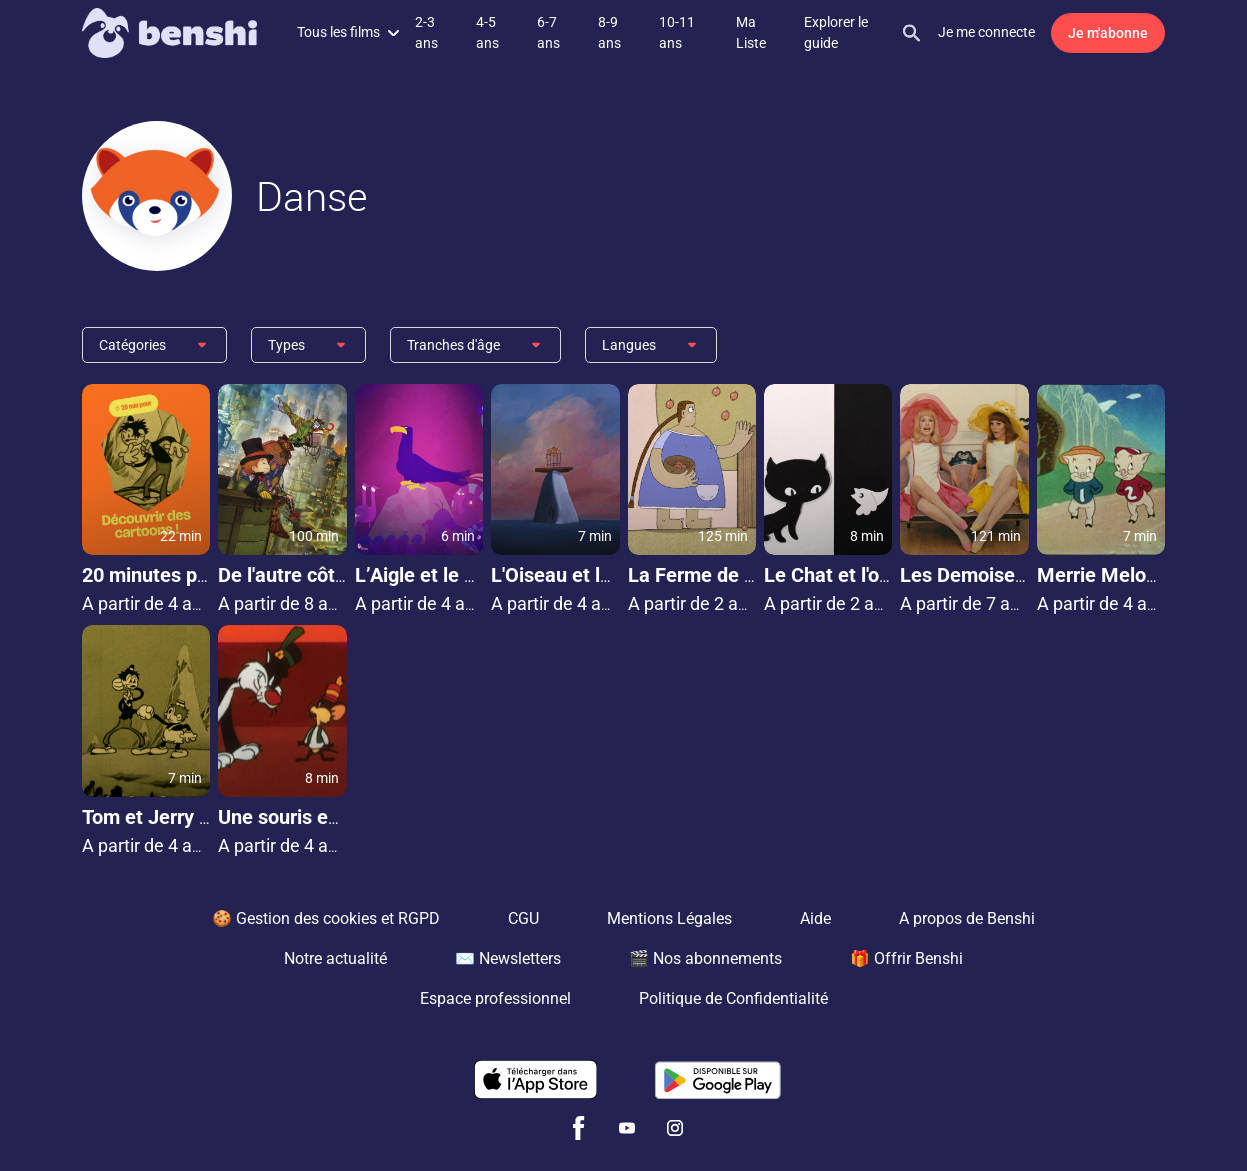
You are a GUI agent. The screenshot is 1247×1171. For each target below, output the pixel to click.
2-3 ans (426, 32)
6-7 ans (548, 32)
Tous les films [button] (348, 32)
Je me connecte (986, 32)
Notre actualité (335, 958)
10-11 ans (677, 32)
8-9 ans (609, 32)
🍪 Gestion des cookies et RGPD (326, 918)
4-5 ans (487, 32)
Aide (815, 918)
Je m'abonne (1108, 33)
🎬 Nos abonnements (705, 958)
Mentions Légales (669, 918)
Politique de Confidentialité (733, 998)
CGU (523, 918)
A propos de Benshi (967, 918)
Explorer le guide (836, 32)
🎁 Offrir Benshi (906, 958)
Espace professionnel (495, 998)
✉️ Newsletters (508, 958)
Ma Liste (751, 32)
